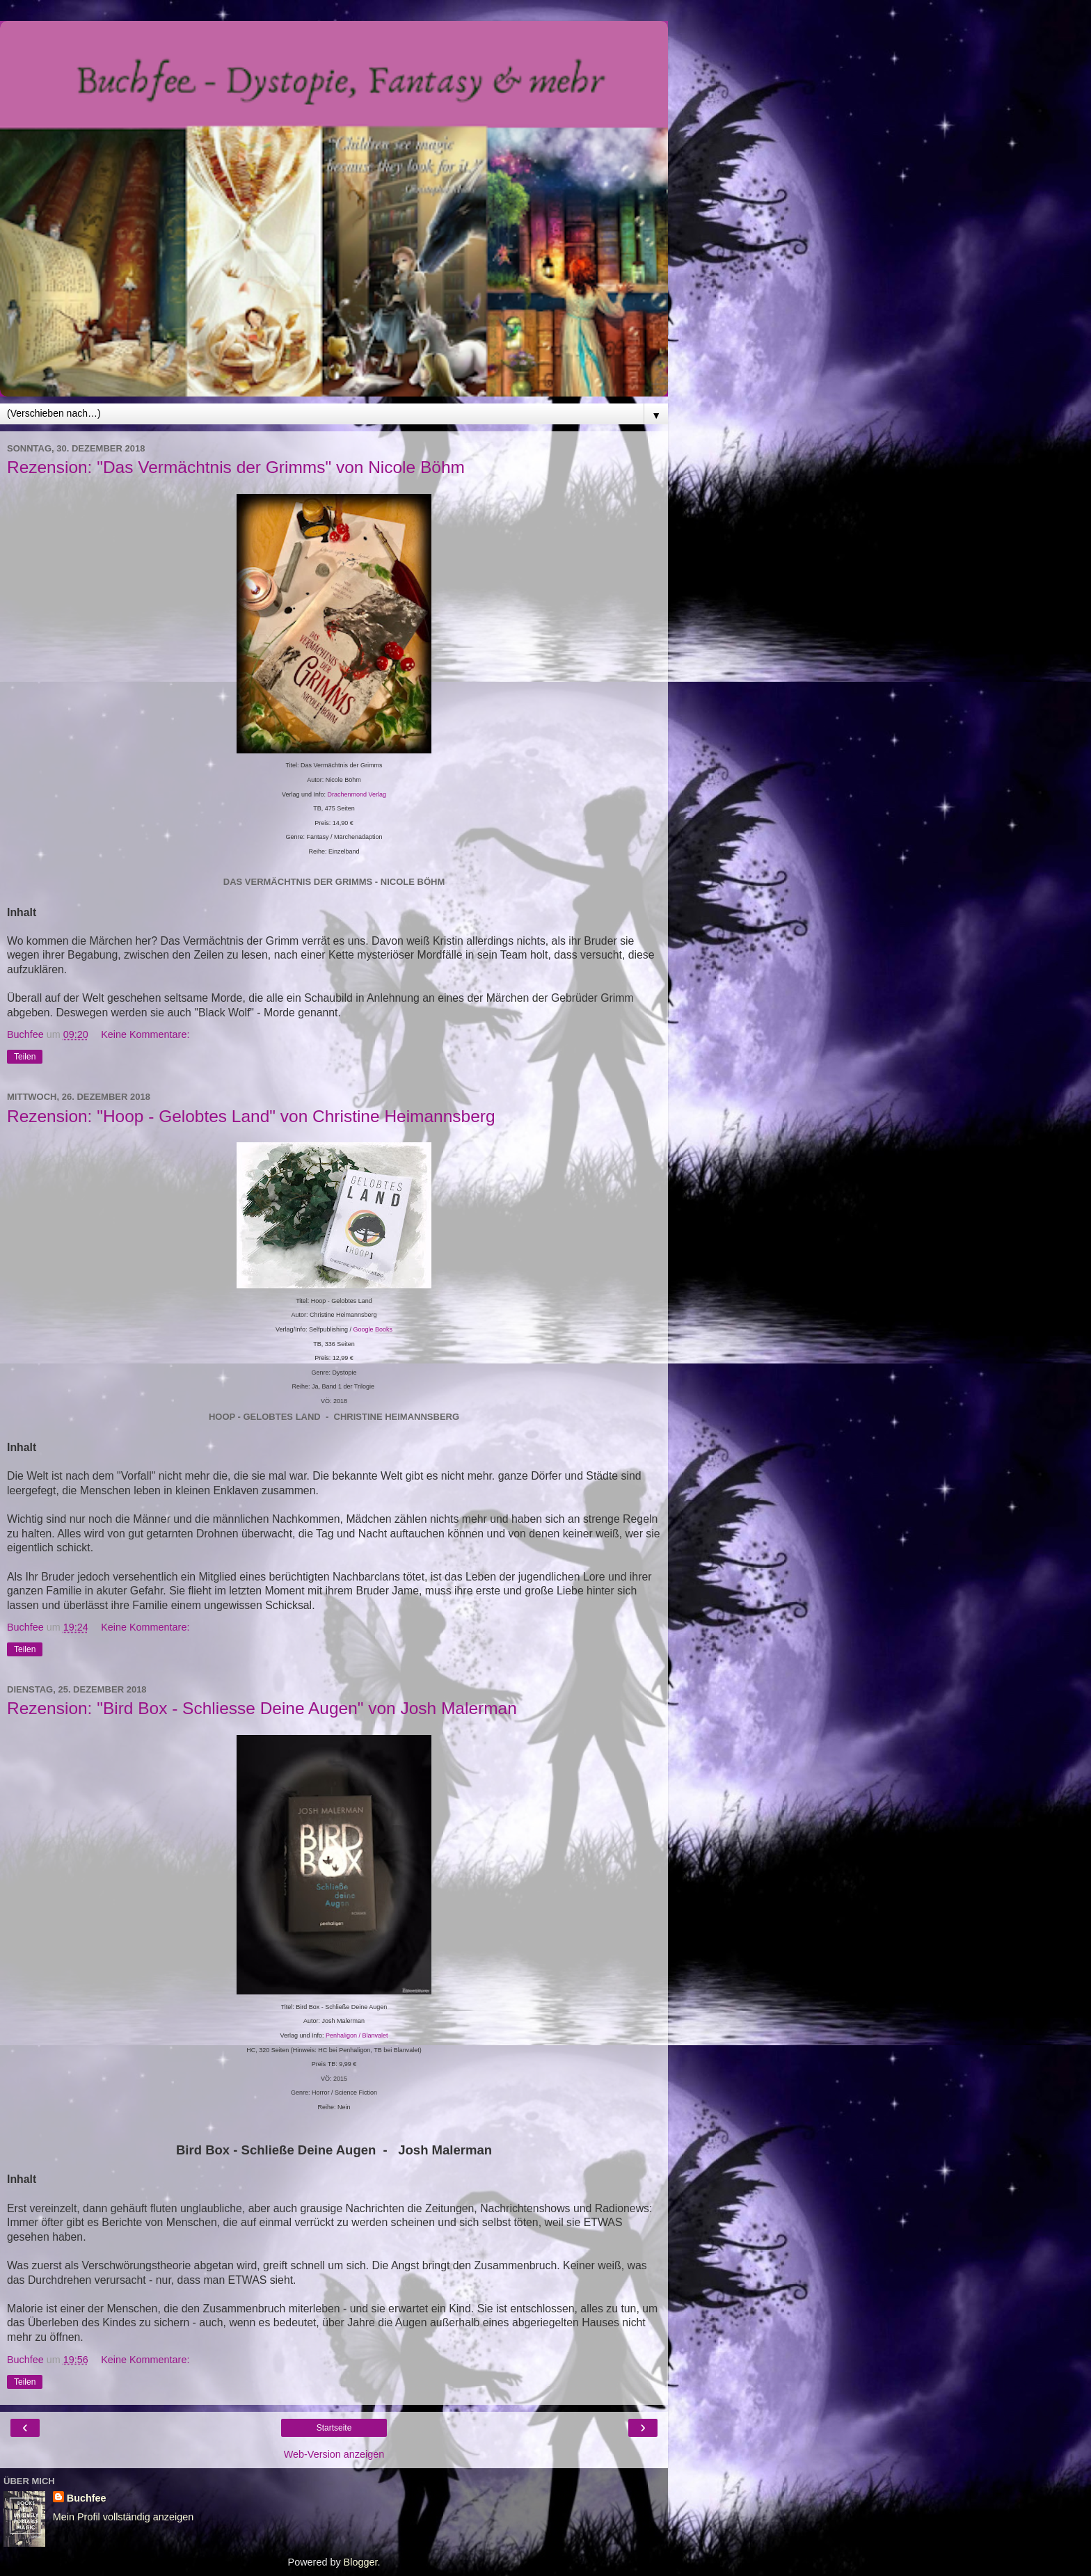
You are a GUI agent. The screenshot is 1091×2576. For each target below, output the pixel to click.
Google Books (373, 1329)
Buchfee (86, 2498)
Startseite (334, 2428)
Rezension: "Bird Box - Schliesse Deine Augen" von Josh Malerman (262, 1708)
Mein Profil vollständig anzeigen (123, 2516)
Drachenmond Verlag (357, 794)
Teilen (24, 1057)
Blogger (361, 2562)
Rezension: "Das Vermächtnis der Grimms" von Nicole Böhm (236, 467)
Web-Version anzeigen (334, 2454)
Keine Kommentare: (145, 1034)
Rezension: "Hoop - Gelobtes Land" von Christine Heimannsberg (251, 1116)
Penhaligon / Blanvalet (357, 2035)
